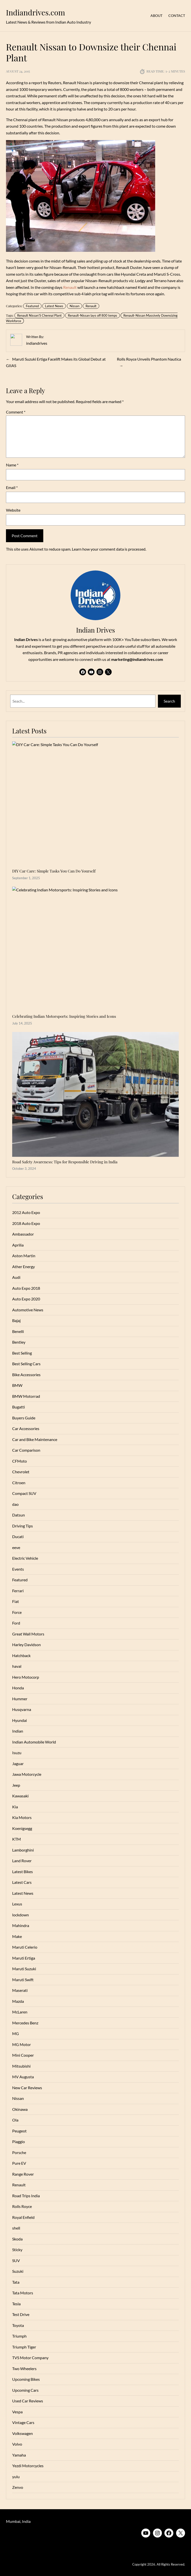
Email (12, 487)
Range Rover (23, 2174)
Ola (15, 2120)
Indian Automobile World (34, 1742)
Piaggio (18, 2141)
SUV (16, 2260)
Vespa (17, 2412)
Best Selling (22, 1353)
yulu (16, 2476)
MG (15, 2033)
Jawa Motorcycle (26, 1774)
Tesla (16, 2304)
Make (17, 1936)
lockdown (20, 1915)
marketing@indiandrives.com (137, 659)
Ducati (18, 1536)
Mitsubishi (21, 2066)
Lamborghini (23, 1850)
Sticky (17, 2249)
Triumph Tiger (24, 2347)
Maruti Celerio (24, 1947)
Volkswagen (22, 2433)
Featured (32, 306)
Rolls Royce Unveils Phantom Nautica (149, 359)
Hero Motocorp (25, 1677)
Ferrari (18, 1591)
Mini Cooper (23, 2055)
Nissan (74, 306)
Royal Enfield (23, 2217)
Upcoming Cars (25, 2390)
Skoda (17, 2239)
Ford (16, 1623)
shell (16, 2228)
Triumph (19, 2336)
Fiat (15, 1601)
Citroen (18, 1482)
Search (169, 701)
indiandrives (36, 343)
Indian (17, 1731)
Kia (15, 1807)
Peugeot (19, 2131)
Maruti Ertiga (23, 1958)
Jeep (16, 1785)
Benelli (18, 1331)
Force (17, 1612)
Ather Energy (23, 1266)
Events (18, 1569)
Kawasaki (20, 1796)
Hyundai (19, 1720)
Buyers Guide (23, 1418)
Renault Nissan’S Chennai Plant (39, 315)
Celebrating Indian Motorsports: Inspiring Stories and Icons (64, 1016)
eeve (16, 1547)
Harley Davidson (26, 1644)
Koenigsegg (22, 1828)
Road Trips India (26, 2196)
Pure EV (19, 2163)
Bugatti (18, 1407)
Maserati (20, 1990)
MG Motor (21, 2044)
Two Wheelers (24, 2368)
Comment (15, 412)
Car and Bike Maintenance (34, 1439)
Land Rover (22, 1860)
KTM (16, 1839)
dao (15, 1504)
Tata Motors (22, 2293)
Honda (18, 1688)
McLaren (19, 2012)
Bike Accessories (26, 1374)
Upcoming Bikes (26, 2379)
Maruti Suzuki (24, 1969)
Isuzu (16, 1752)
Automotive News (27, 1310)
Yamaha (19, 2455)
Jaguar (18, 1763)
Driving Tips (22, 1526)
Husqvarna (21, 1709)
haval (16, 1666)
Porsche (19, 2152)
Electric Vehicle (25, 1558)
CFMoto (19, 1461)
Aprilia (18, 1245)
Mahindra (20, 1925)
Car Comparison (26, 1450)
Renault (70, 287)
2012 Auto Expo (26, 1212)
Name (12, 465)
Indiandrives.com (35, 12)
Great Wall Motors (28, 1634)
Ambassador (23, 1234)
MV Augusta (23, 2077)
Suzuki (17, 2271)
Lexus (17, 1904)
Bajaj (16, 1320)
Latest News (54, 306)
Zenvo (17, 2487)
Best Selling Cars (26, 1364)
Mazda (18, 2001)
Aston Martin (23, 1255)
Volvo (17, 2444)
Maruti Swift (23, 1979)
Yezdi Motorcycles (28, 2465)
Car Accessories (25, 1428)
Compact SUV (24, 1493)
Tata (15, 2282)
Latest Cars (22, 1882)
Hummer (19, 1699)
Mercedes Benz (25, 2023)
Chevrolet (20, 1472)
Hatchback (21, 1655)
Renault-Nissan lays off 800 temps (92, 315)
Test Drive (20, 2314)
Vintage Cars (23, 2422)
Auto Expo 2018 (26, 1288)
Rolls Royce (22, 2206)
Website (13, 510)
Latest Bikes (22, 1871)
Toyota (18, 2325)
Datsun (18, 1515)
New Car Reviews (27, 2087)
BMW (17, 1385)
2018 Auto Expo (26, 1223)
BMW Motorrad (26, 1396)
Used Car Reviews (27, 2401)
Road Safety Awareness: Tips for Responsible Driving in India (64, 1162)
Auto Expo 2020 (26, 1299)
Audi (16, 1277)
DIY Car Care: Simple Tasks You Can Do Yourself (54, 871)
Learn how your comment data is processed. (109, 549)
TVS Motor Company (30, 2357)
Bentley (18, 1342)
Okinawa (20, 2109)
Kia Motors (22, 1817)
